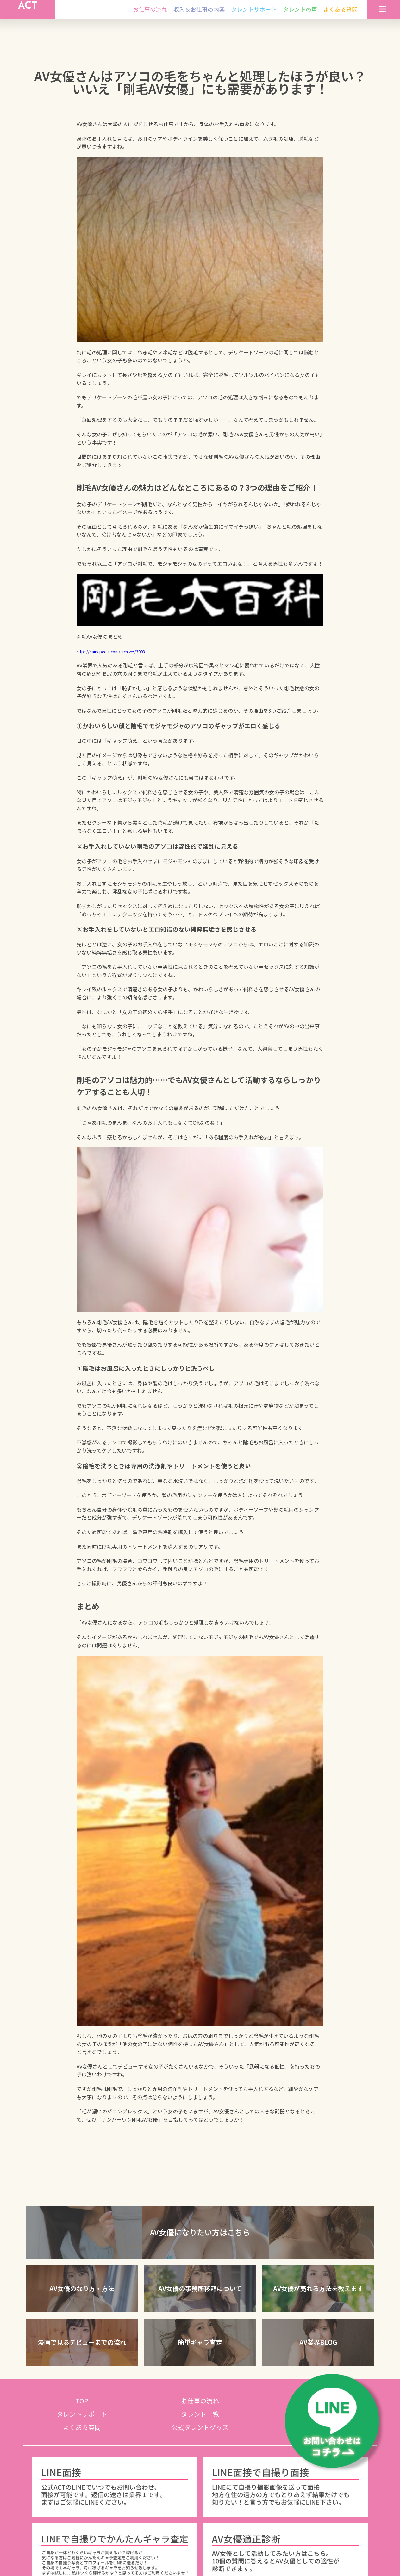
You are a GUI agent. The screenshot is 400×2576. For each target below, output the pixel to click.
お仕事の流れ (150, 16)
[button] (200, 2245)
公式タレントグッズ (200, 2440)
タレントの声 (300, 16)
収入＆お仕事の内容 (199, 16)
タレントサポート (254, 16)
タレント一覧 (200, 2427)
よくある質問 (340, 16)
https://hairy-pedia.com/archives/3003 (122, 664)
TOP (82, 2414)
